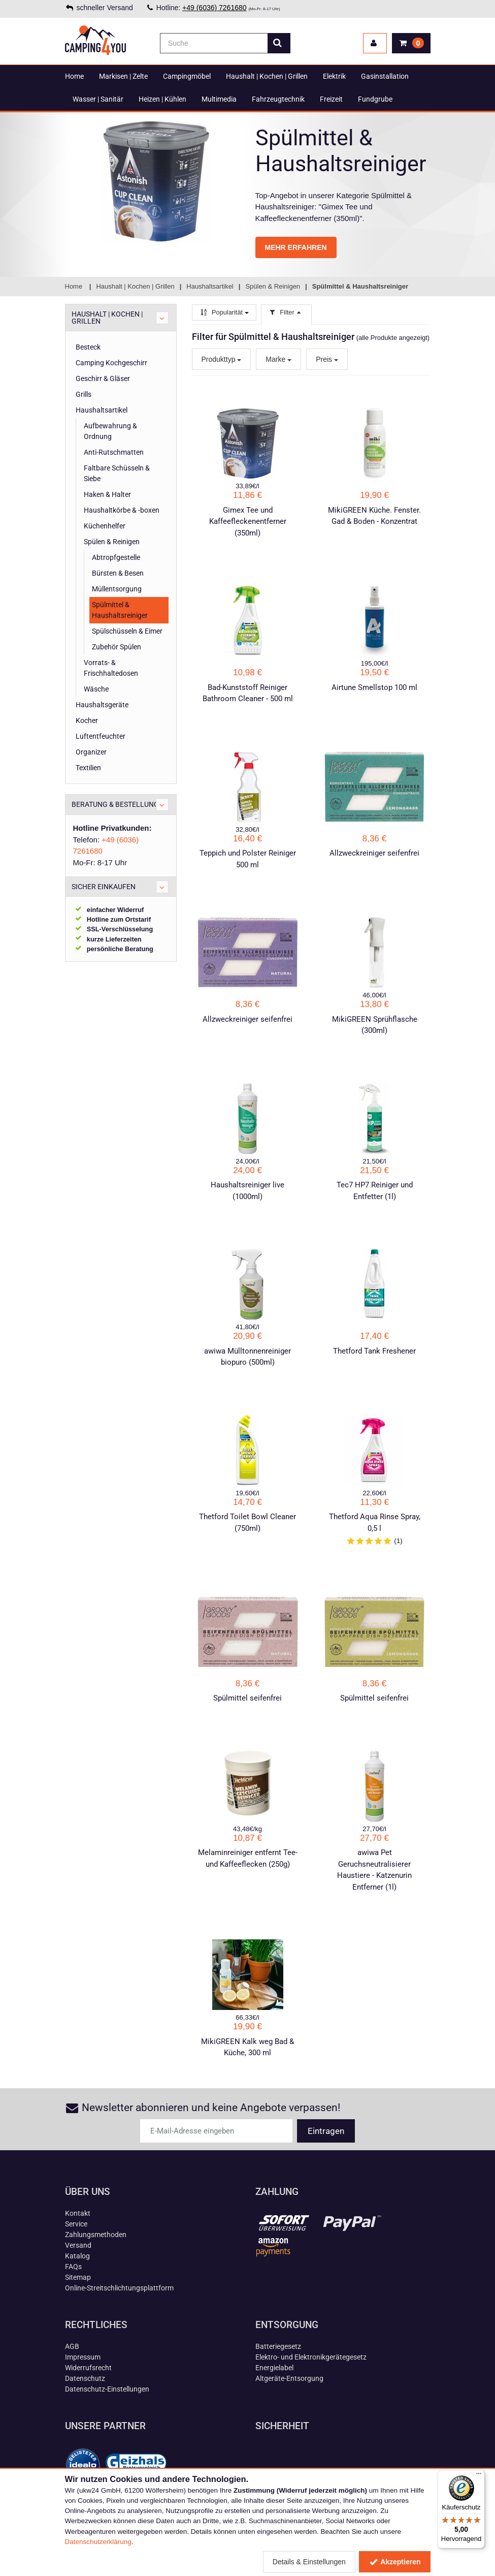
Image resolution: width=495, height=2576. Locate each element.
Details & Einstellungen (309, 2562)
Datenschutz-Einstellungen (107, 2389)
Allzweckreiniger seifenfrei (374, 853)
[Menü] (479, 2476)
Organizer (91, 752)
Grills (83, 394)
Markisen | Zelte (123, 76)
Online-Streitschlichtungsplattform (119, 2288)
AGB (72, 2346)
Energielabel (274, 2368)
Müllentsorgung (117, 589)
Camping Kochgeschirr (111, 363)
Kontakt (77, 2213)
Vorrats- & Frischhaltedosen (111, 667)
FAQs (73, 2267)
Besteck (88, 347)
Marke (278, 359)
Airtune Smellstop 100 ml (374, 687)
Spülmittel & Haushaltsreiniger (120, 610)
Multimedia (219, 99)
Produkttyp (222, 359)
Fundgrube (375, 99)
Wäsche (96, 689)
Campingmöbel (187, 76)
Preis (327, 359)
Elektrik (334, 76)
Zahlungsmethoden (95, 2235)
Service (76, 2224)
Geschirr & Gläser (103, 378)
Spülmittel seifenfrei (247, 1698)
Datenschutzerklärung (98, 2542)
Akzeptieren (395, 2562)
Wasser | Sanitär (98, 99)
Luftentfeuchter (100, 736)
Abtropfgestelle (116, 557)
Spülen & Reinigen (112, 542)
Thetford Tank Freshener (374, 1351)
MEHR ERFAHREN (296, 247)
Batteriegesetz (278, 2346)
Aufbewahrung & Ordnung (110, 431)
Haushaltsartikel (101, 410)
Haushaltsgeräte (102, 705)
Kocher (87, 720)
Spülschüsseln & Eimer (127, 631)
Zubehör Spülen (116, 647)
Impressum (83, 2357)
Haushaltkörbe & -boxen (121, 510)
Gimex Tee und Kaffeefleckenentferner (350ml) (247, 522)
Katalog (77, 2256)
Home (74, 76)
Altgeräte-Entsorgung (289, 2378)
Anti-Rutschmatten (114, 452)
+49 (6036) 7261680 (214, 8)
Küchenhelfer (104, 526)
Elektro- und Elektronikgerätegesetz (311, 2357)
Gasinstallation (385, 76)
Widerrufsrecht (88, 2368)
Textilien (88, 768)
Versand (78, 2245)
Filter (286, 312)
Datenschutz (85, 2378)
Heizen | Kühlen (162, 99)
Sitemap (78, 2277)
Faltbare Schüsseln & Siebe (117, 473)
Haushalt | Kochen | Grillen (267, 76)
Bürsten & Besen (118, 573)
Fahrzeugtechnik (278, 99)
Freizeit (331, 99)
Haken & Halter (107, 494)
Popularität (224, 312)
